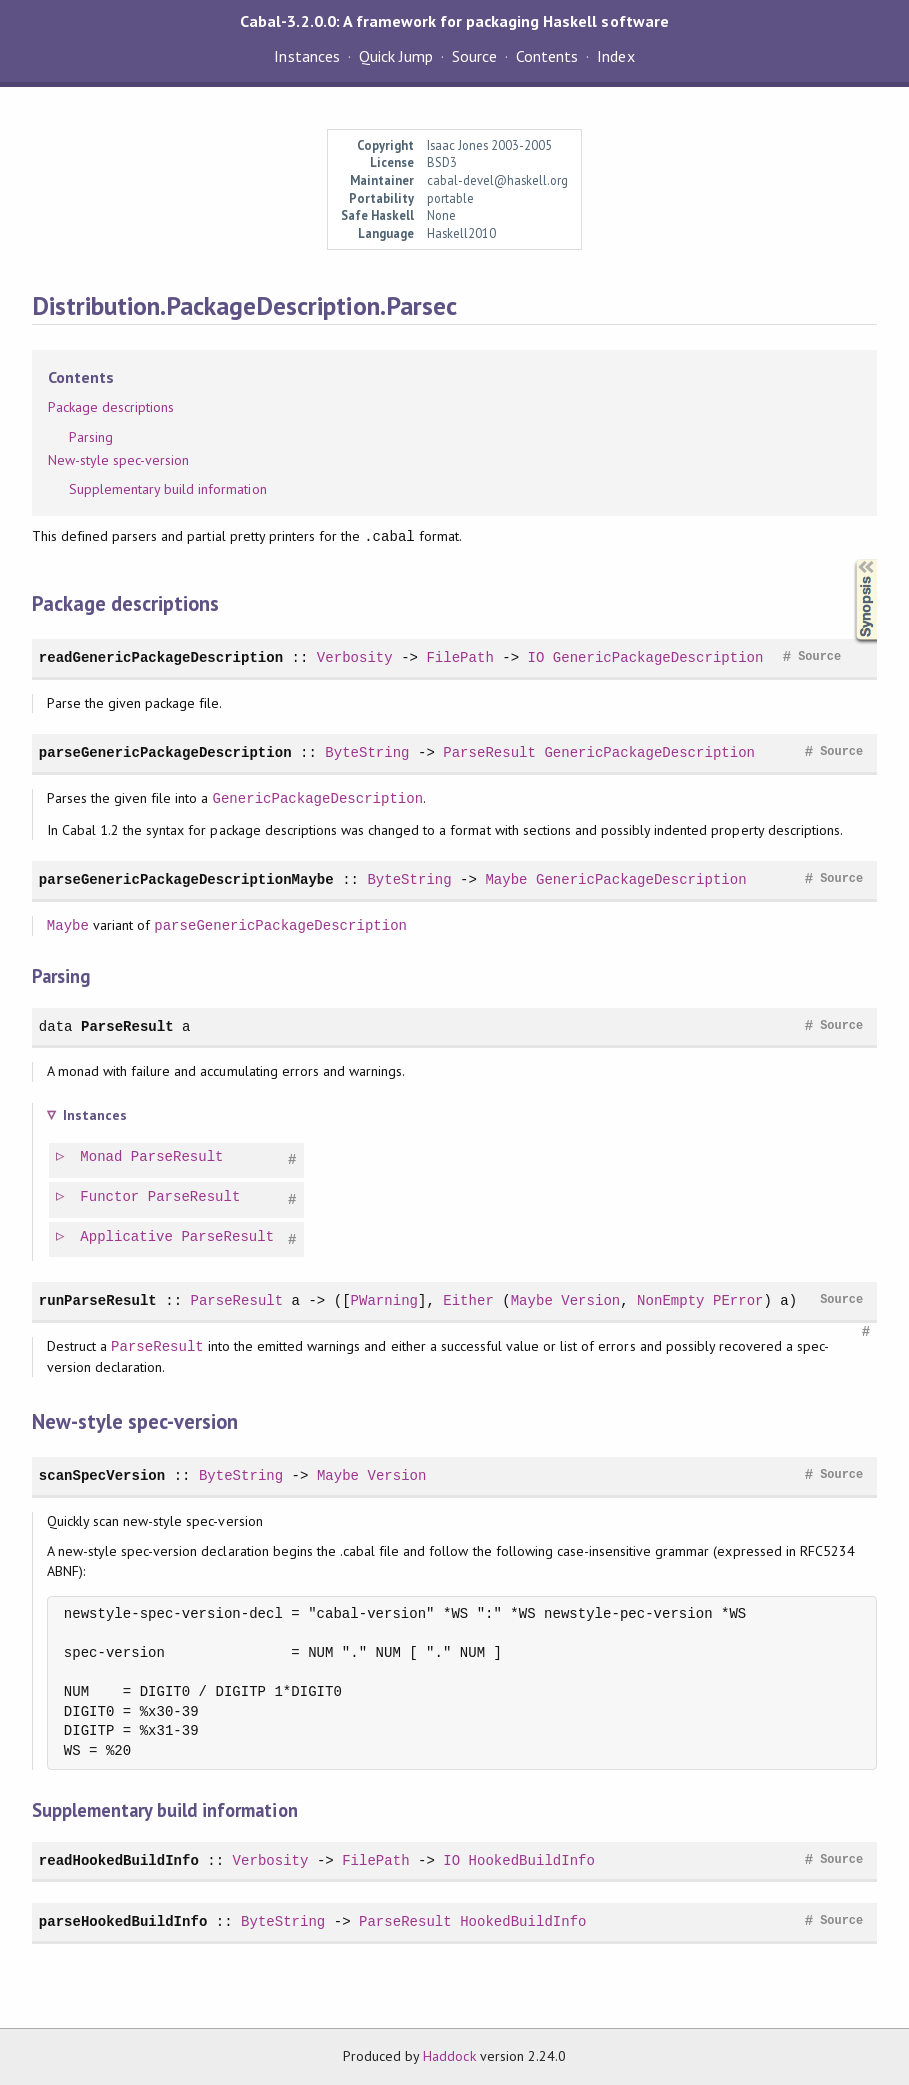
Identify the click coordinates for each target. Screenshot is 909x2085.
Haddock (449, 2056)
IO (535, 657)
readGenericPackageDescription (161, 657)
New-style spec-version (119, 460)
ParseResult (489, 752)
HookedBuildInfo (532, 1860)
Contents (547, 56)
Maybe (506, 879)
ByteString (367, 752)
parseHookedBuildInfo (123, 1921)
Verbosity (355, 657)
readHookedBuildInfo (119, 1860)
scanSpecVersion (102, 1475)
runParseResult (98, 1300)
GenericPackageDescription (658, 657)
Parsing (91, 437)
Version (590, 1300)
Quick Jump (396, 56)
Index (615, 56)
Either (468, 1300)
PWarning (384, 1300)
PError (738, 1300)
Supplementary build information (168, 489)
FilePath (459, 657)
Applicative (127, 1237)
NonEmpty (670, 1300)
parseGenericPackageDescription (165, 752)
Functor (110, 1197)
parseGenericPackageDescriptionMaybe (186, 879)
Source (474, 56)
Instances (306, 56)
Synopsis (850, 559)
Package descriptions (111, 407)
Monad (102, 1157)
